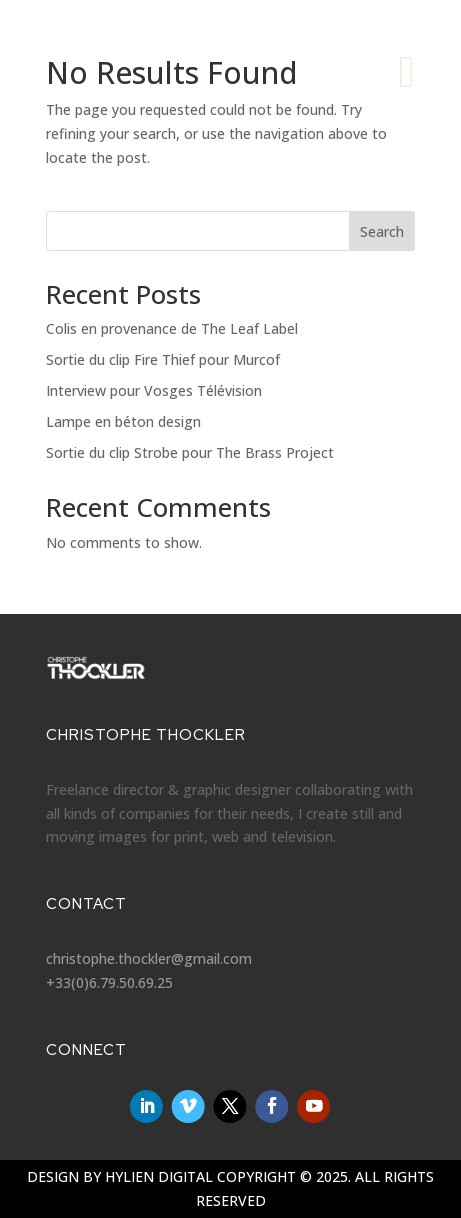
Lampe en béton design (123, 421)
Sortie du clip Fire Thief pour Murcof (163, 359)
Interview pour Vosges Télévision (154, 390)
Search (382, 231)
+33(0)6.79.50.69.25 (109, 982)
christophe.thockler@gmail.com (149, 958)
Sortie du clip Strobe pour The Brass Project (190, 452)
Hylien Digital (159, 1176)
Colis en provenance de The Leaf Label (172, 328)
